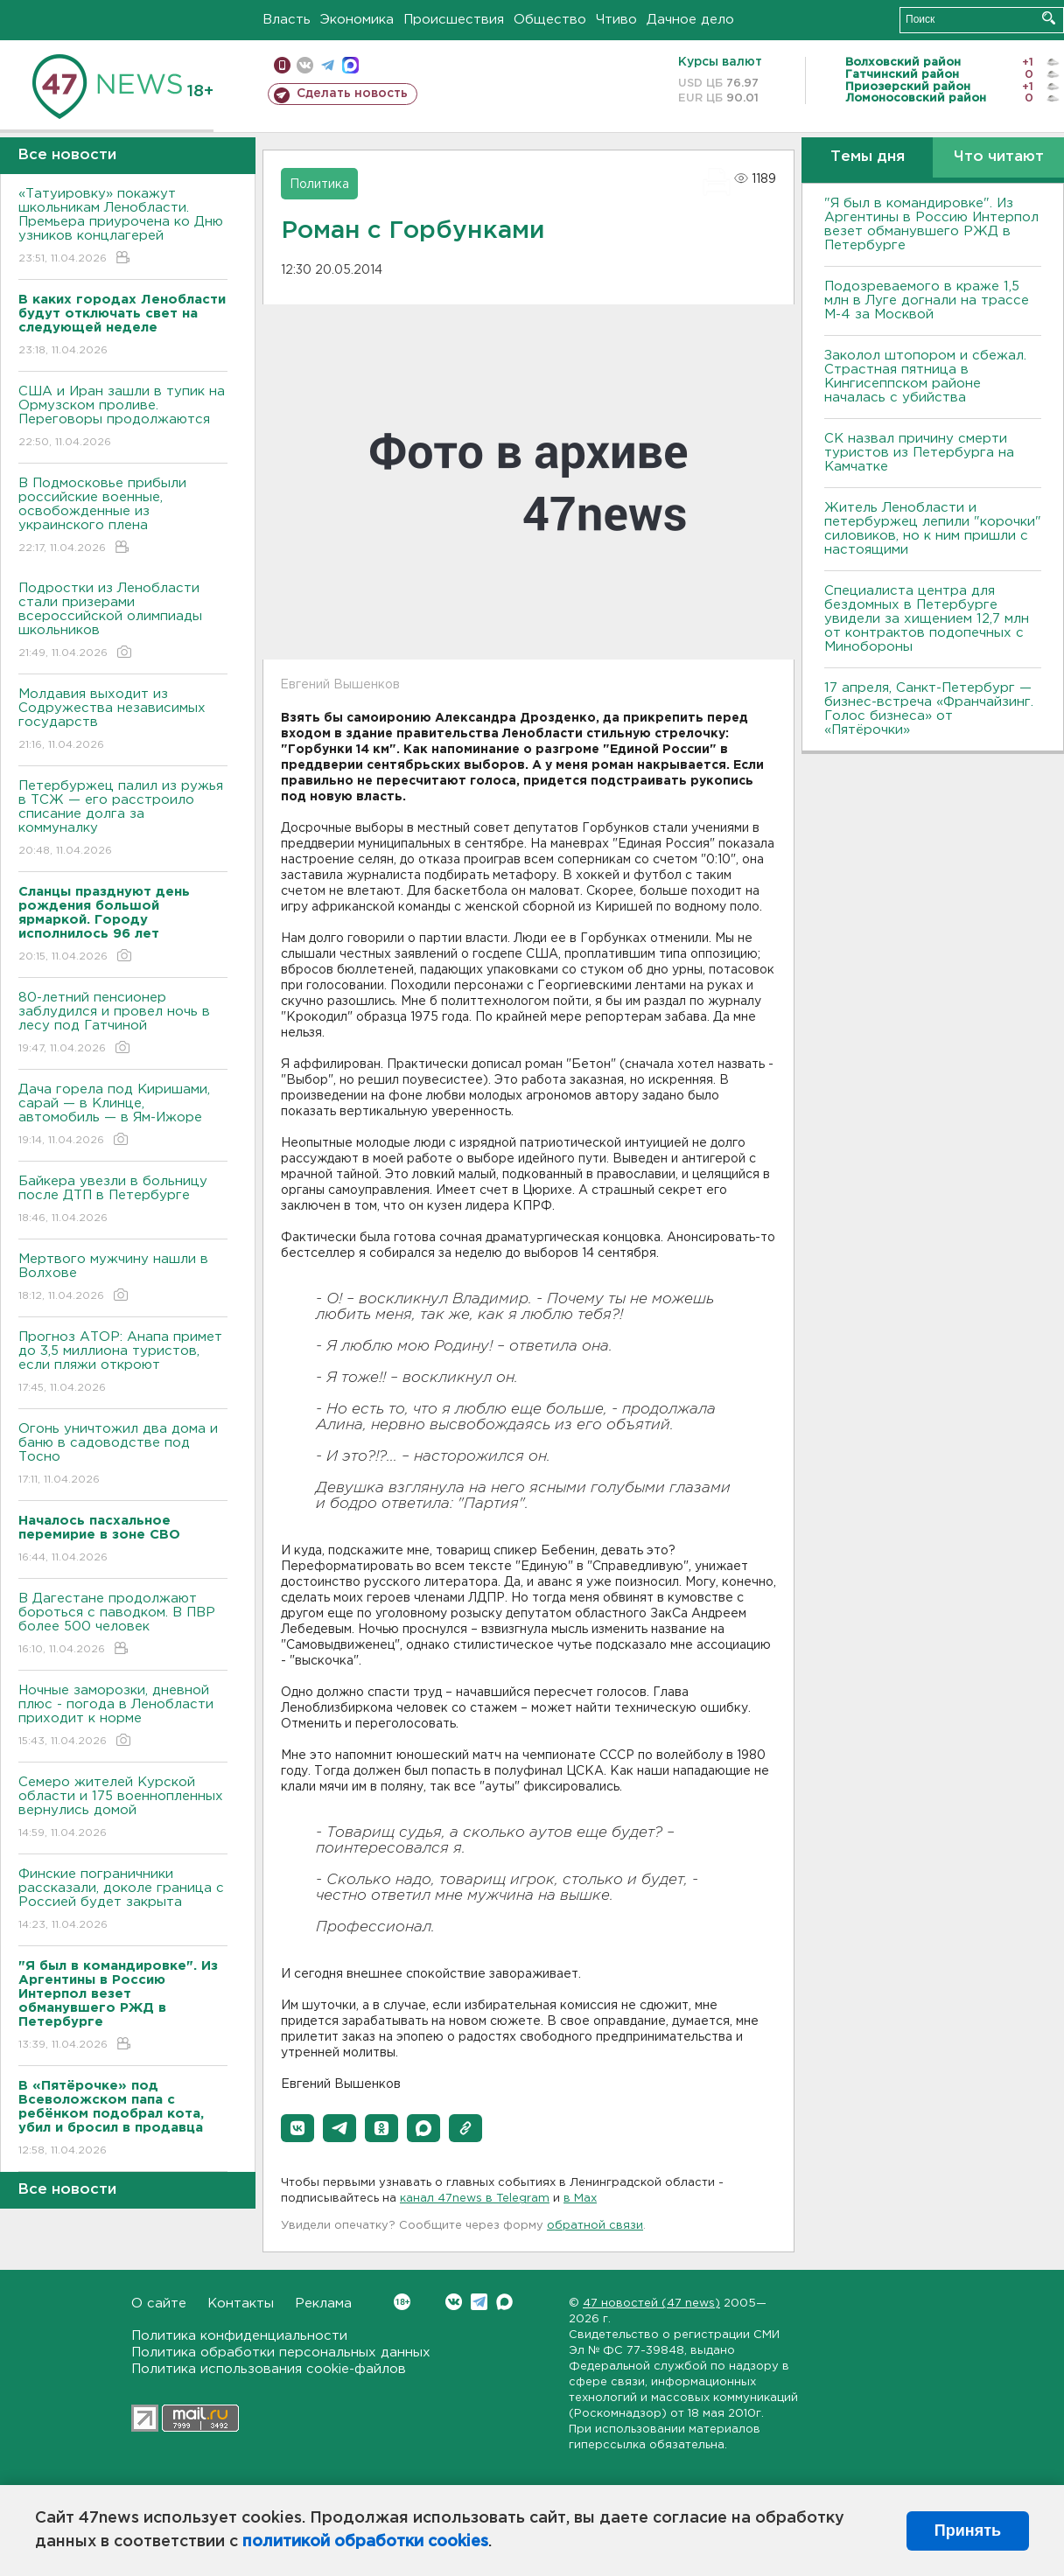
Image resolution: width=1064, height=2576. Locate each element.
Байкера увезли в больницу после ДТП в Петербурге (123, 1200)
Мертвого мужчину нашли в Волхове (123, 1278)
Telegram (479, 2301)
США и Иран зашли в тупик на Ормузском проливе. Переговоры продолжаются (123, 418)
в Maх (580, 2198)
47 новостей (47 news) (651, 2303)
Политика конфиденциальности (239, 2336)
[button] (297, 2128)
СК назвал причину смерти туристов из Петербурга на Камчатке (919, 452)
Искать (1048, 17)
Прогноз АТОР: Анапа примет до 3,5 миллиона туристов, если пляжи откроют (123, 1363)
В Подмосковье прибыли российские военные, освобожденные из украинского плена (123, 516)
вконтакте (305, 65)
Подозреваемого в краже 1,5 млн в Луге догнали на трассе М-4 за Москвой (926, 300)
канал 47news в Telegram (475, 2198)
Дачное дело (690, 19)
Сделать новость (352, 93)
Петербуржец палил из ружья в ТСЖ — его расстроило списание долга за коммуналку (123, 819)
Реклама (323, 2303)
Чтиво (616, 19)
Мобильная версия (282, 65)
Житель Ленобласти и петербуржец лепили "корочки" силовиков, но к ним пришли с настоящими (932, 528)
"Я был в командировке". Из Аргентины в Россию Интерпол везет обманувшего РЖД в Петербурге (931, 224)
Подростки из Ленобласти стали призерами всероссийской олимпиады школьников (123, 621)
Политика (319, 184)
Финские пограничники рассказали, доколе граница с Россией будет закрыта (123, 1900)
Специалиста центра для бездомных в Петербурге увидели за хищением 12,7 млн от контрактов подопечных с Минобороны (926, 619)
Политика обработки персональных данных (280, 2352)
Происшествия (453, 19)
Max (504, 2301)
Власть (286, 19)
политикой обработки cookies (365, 2542)
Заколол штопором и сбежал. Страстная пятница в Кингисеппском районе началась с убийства (925, 376)
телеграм (327, 65)
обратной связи (595, 2225)
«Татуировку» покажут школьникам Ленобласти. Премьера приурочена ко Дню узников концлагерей (123, 227)
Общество (550, 19)
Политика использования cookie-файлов (268, 2369)
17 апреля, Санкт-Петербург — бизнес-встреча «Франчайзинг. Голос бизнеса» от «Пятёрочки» (928, 709)
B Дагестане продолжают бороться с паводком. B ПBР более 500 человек (123, 1625)
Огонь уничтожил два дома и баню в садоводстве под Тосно (123, 1455)
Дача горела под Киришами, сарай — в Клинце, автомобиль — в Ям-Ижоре (123, 1116)
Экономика (357, 19)
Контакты (240, 2303)
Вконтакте (402, 2301)
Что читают (999, 157)
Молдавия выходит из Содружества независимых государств (123, 720)
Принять (967, 2530)
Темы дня (867, 157)
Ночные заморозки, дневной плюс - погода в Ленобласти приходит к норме (123, 1717)
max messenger (350, 65)
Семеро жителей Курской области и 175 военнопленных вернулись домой (123, 1808)
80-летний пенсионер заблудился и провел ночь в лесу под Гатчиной (123, 1024)
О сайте (158, 2303)
